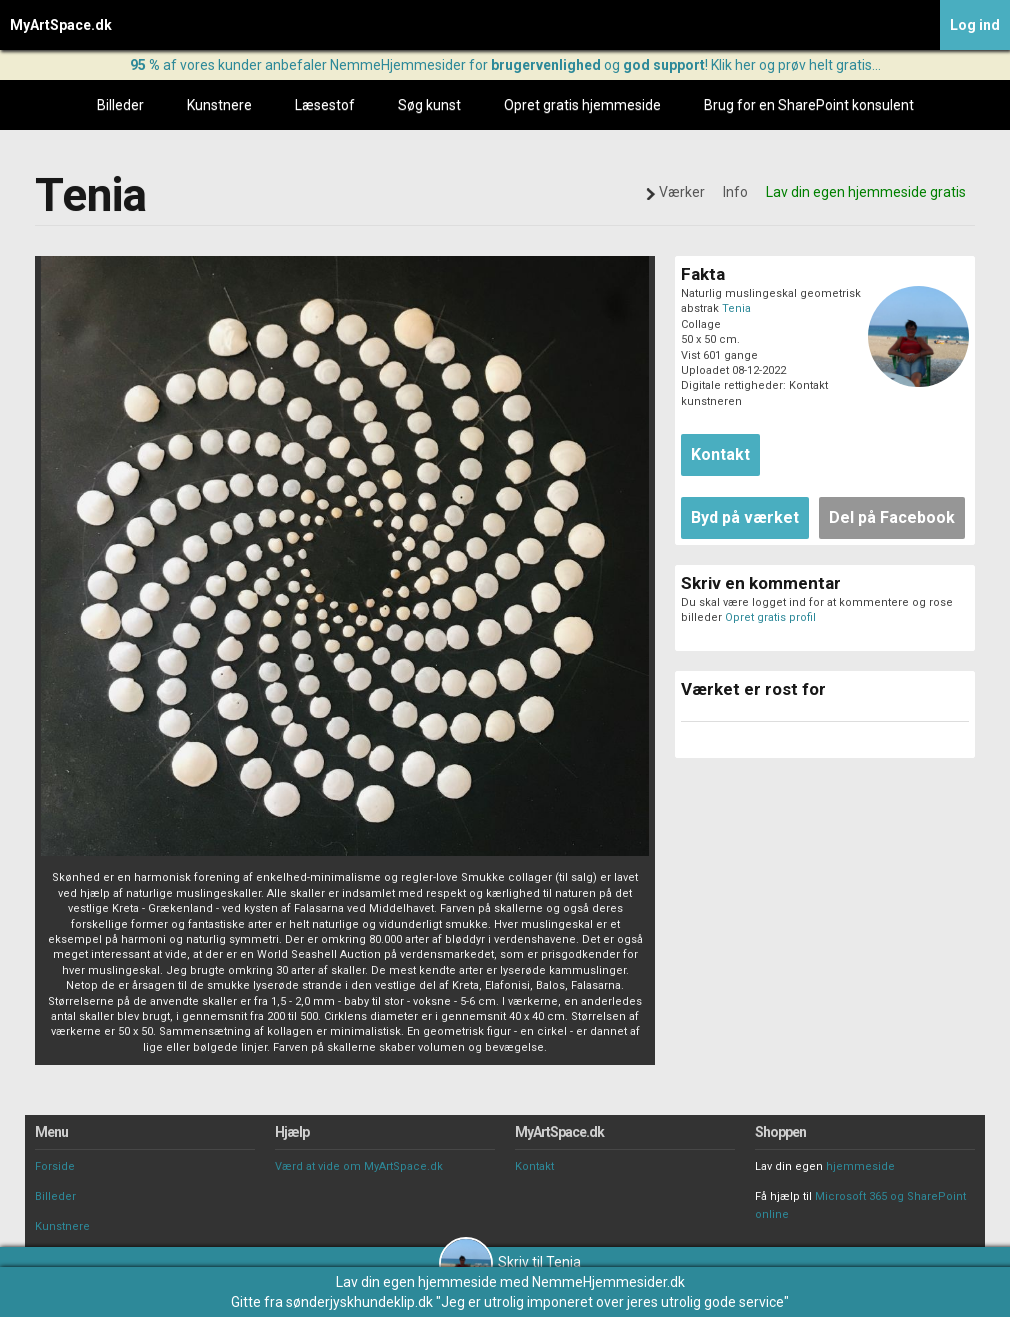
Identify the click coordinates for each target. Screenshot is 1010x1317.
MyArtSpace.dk (61, 25)
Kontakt (534, 1166)
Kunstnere (219, 105)
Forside (55, 1166)
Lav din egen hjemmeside (416, 1282)
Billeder (120, 105)
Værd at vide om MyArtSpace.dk (359, 1166)
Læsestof (325, 105)
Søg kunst (429, 105)
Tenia (736, 308)
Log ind (975, 25)
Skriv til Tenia (510, 1262)
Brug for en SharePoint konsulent (809, 105)
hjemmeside (860, 1166)
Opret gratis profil (770, 617)
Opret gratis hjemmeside (582, 105)
